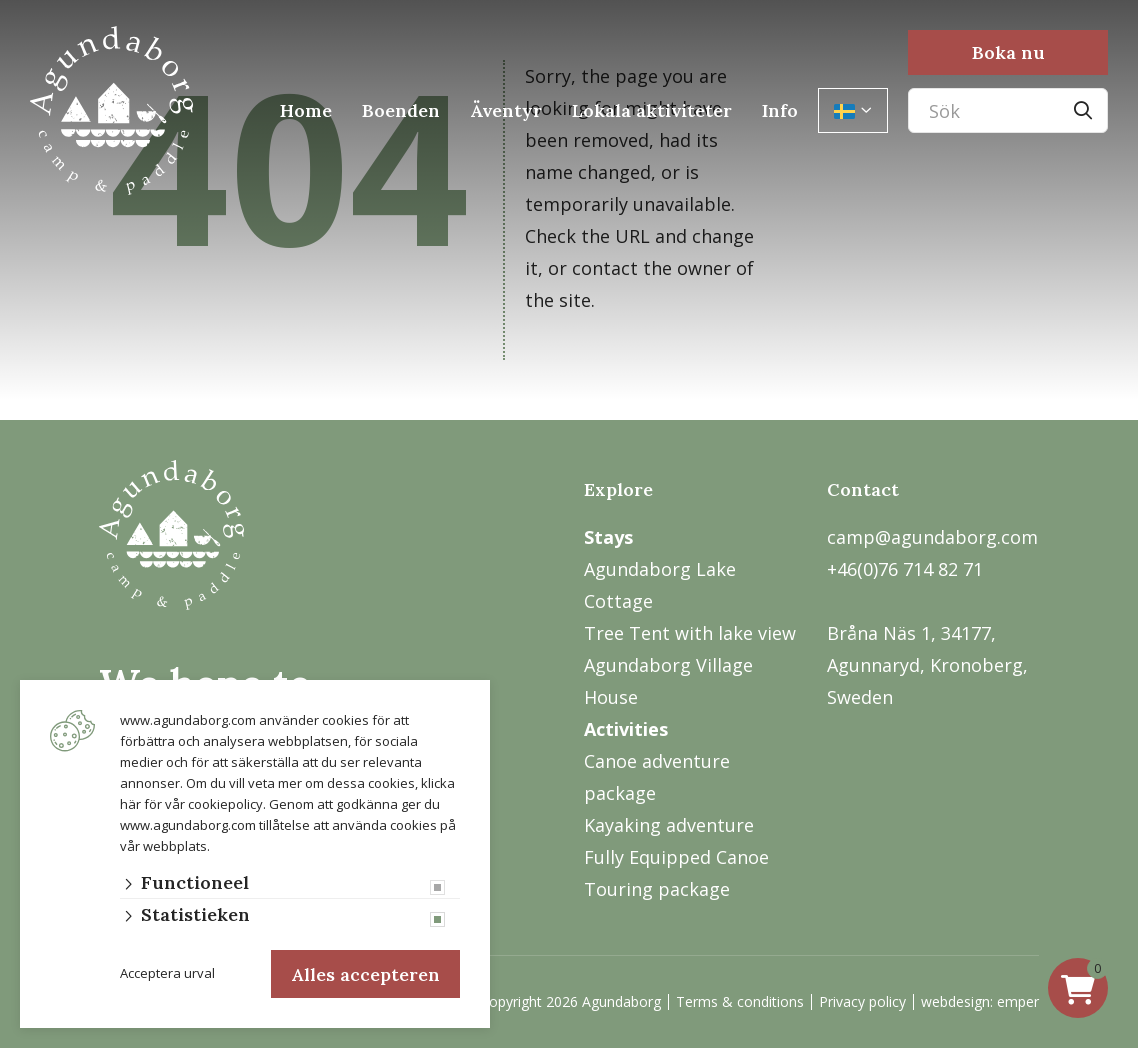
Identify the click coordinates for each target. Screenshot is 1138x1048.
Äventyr (506, 110)
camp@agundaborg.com (932, 537)
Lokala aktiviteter (652, 110)
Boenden (401, 110)
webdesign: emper (980, 1001)
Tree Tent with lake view (690, 633)
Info (780, 110)
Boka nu (1008, 52)
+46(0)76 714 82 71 (905, 569)
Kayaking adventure (669, 825)
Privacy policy (862, 1001)
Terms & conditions (740, 1001)
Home (306, 110)
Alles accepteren (365, 973)
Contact (863, 489)
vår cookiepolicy (214, 802)
